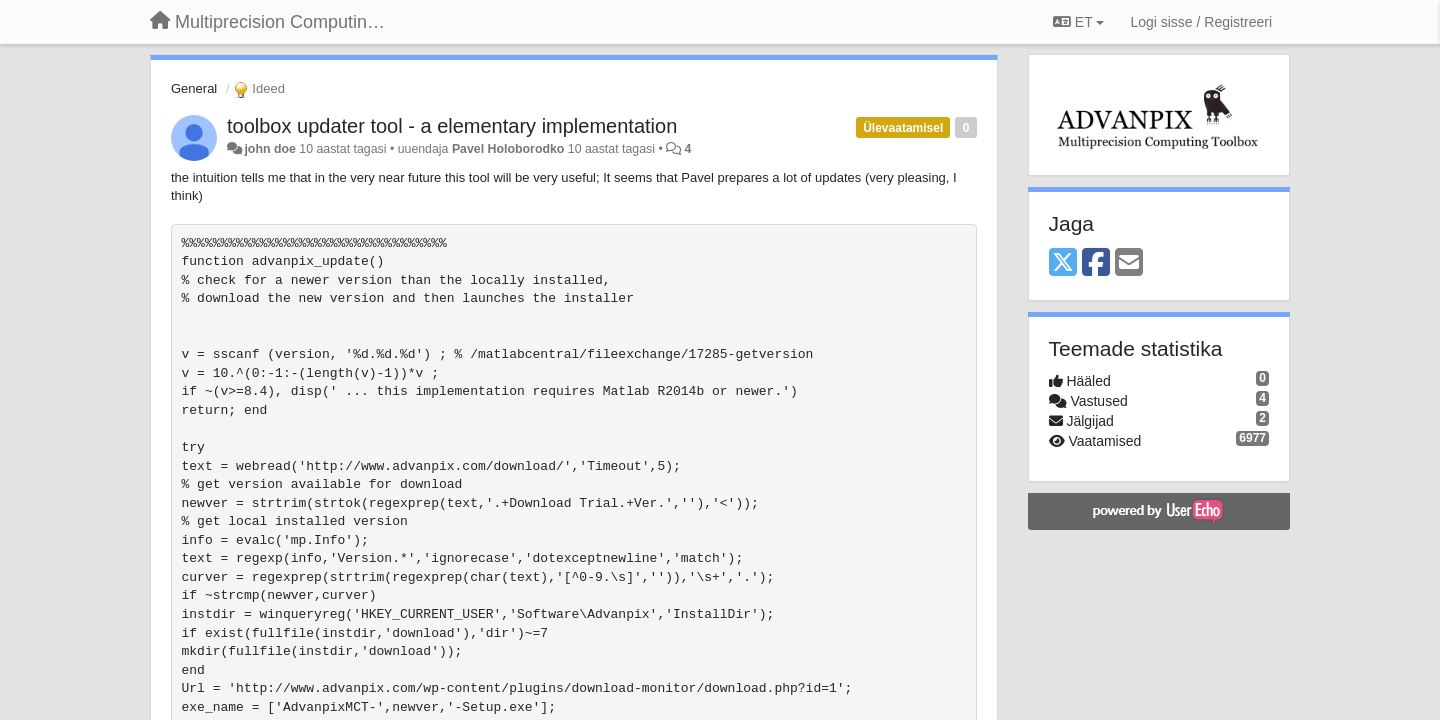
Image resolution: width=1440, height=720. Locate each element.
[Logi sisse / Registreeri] (1201, 22)
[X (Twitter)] (1063, 263)
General (194, 88)
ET (1078, 22)
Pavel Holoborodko (508, 149)
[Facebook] (1096, 263)
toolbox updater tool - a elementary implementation (452, 126)
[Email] (1129, 263)
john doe (269, 149)
